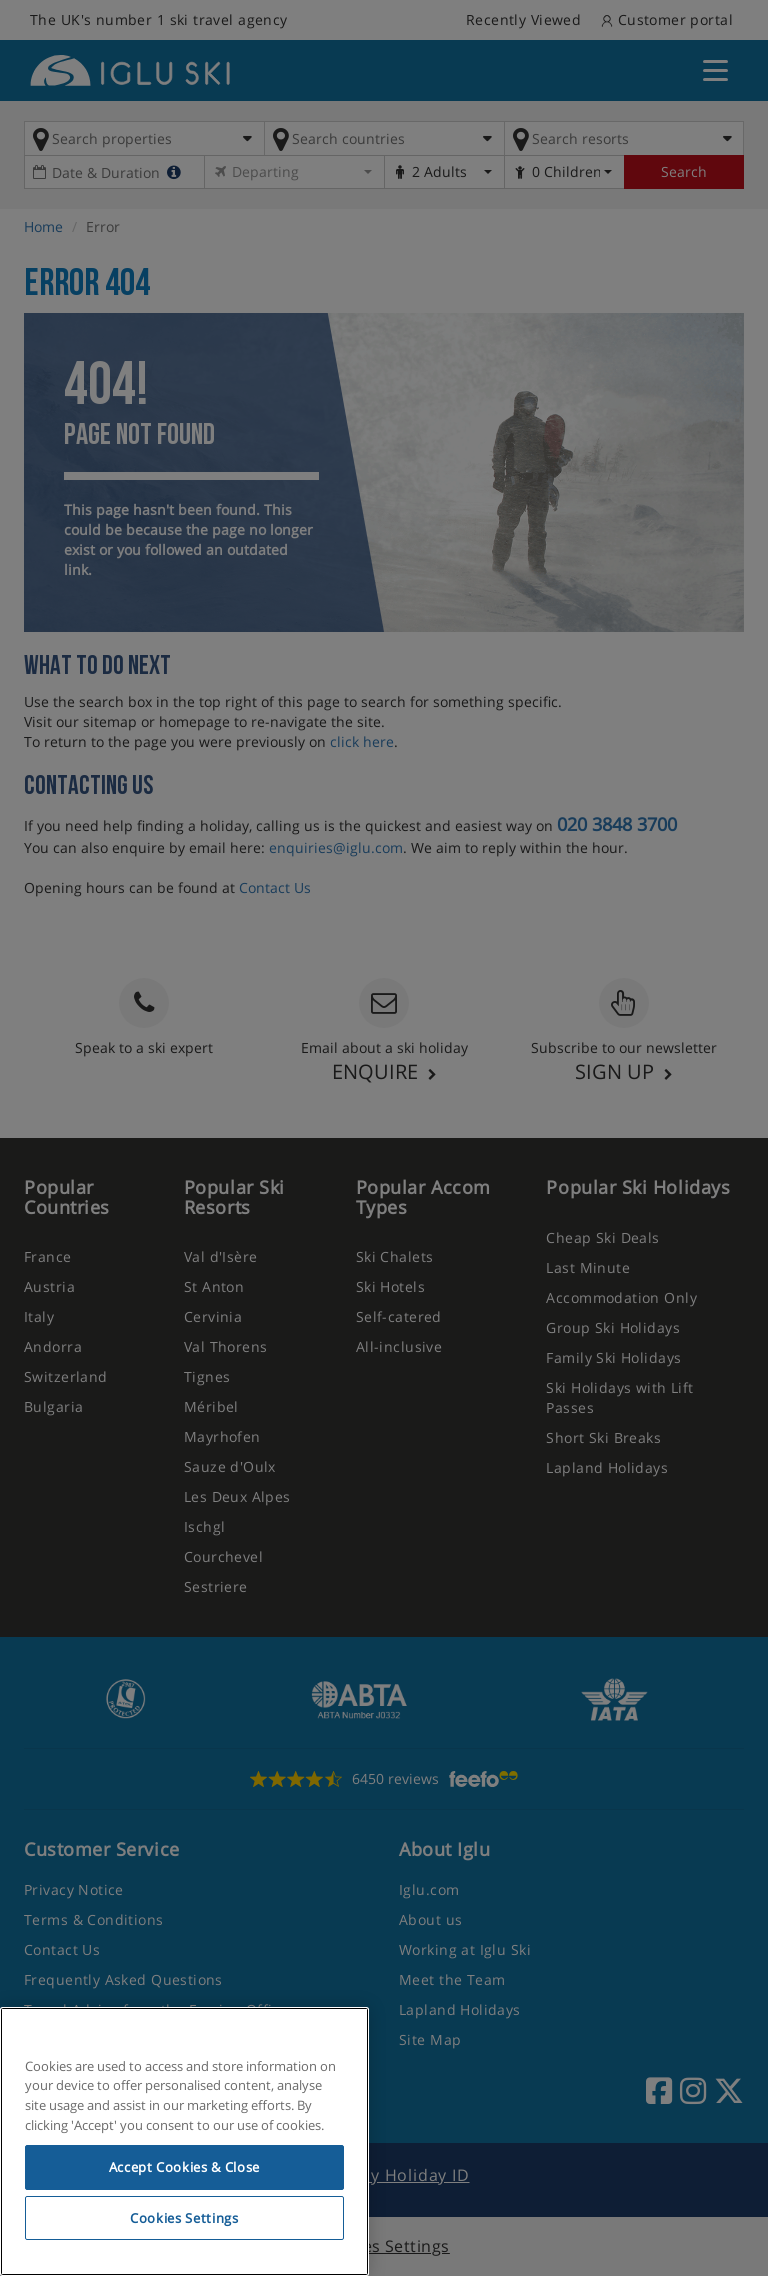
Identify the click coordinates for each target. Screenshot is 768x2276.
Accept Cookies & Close (184, 2167)
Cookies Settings (184, 2218)
